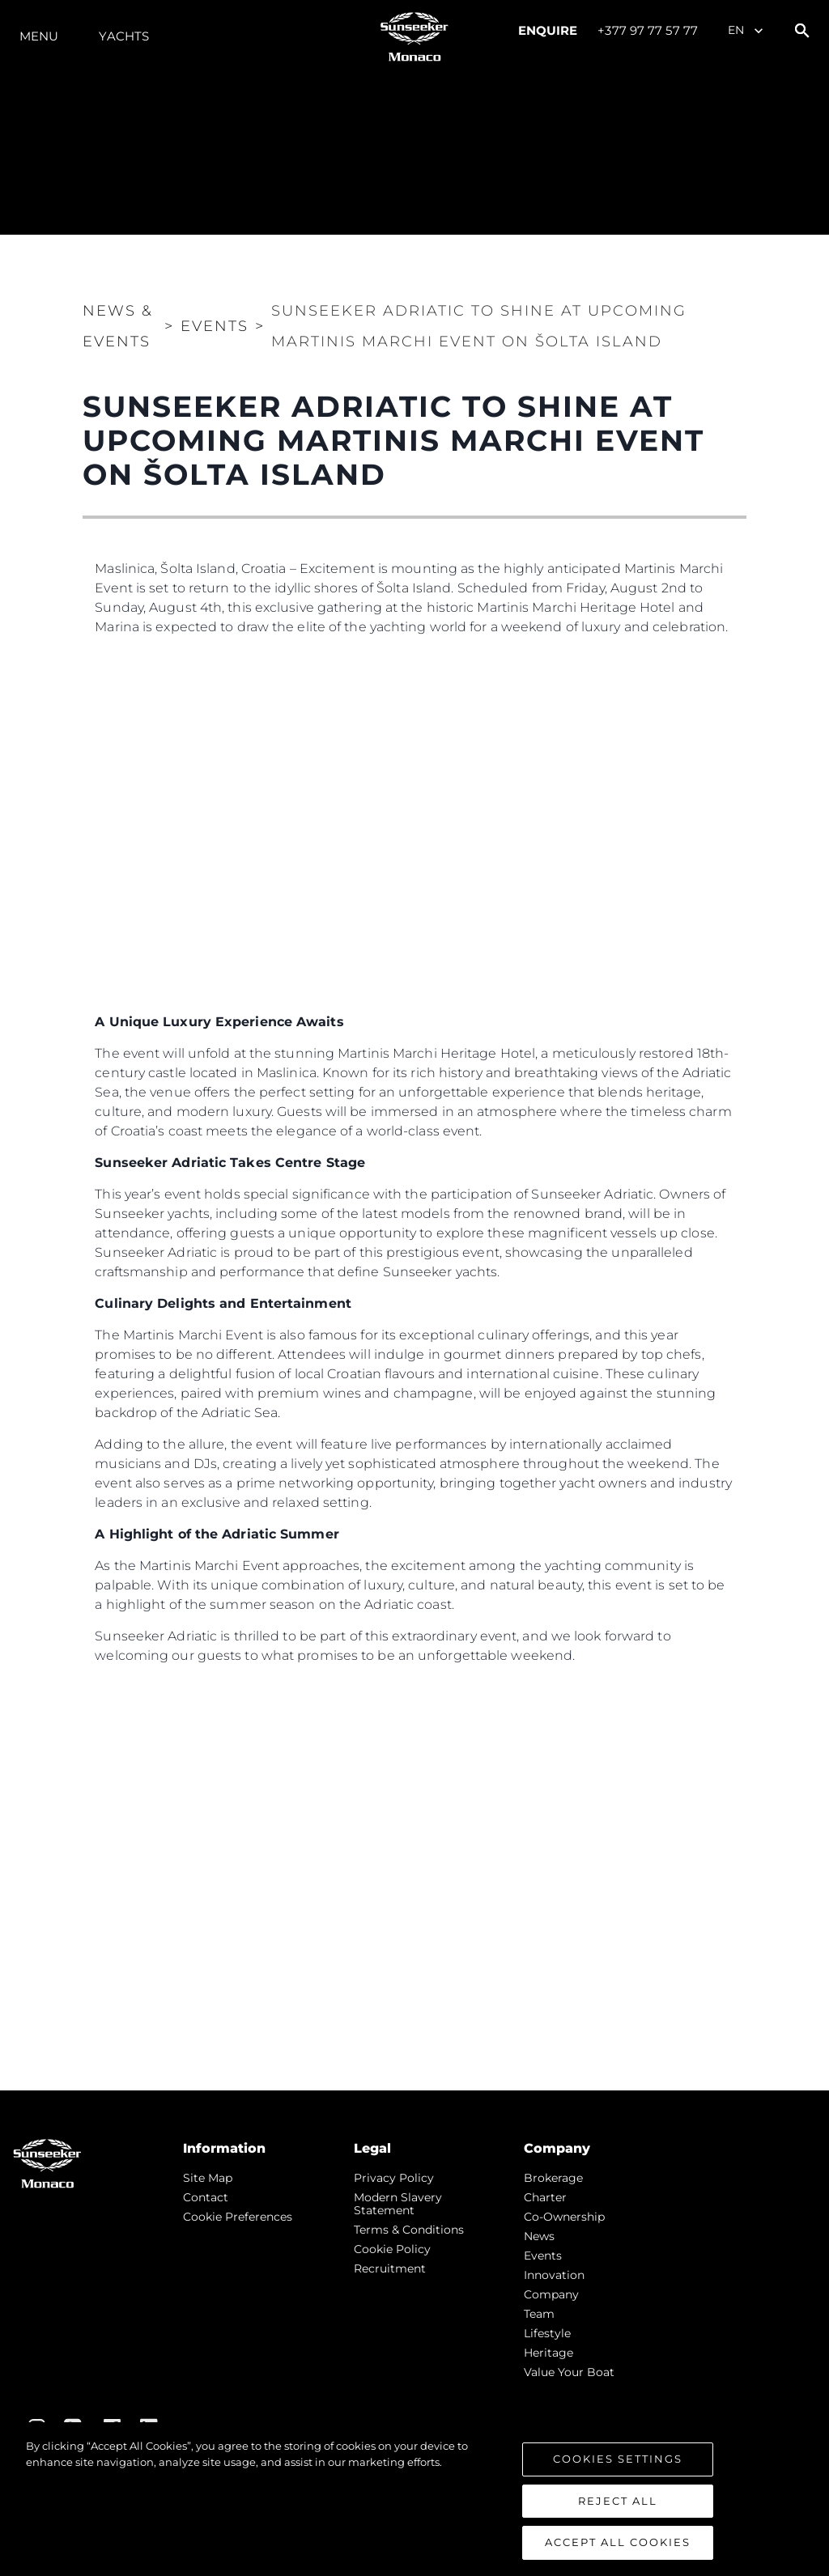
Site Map (207, 2178)
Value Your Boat (569, 2372)
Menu (38, 36)
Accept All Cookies (618, 2542)
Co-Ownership (564, 2216)
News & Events (118, 326)
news (539, 2236)
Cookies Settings (617, 2458)
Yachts (124, 36)
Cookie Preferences (237, 2216)
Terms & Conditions (409, 2229)
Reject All (617, 2500)
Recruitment (390, 2268)
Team (539, 2314)
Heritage (548, 2352)
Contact (205, 2197)
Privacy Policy (394, 2178)
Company (551, 2294)
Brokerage (553, 2178)
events (543, 2255)
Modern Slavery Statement (398, 2203)
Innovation (554, 2275)
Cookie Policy (392, 2249)
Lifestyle (547, 2333)
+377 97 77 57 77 (647, 30)
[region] (414, 2499)
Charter (545, 2197)
